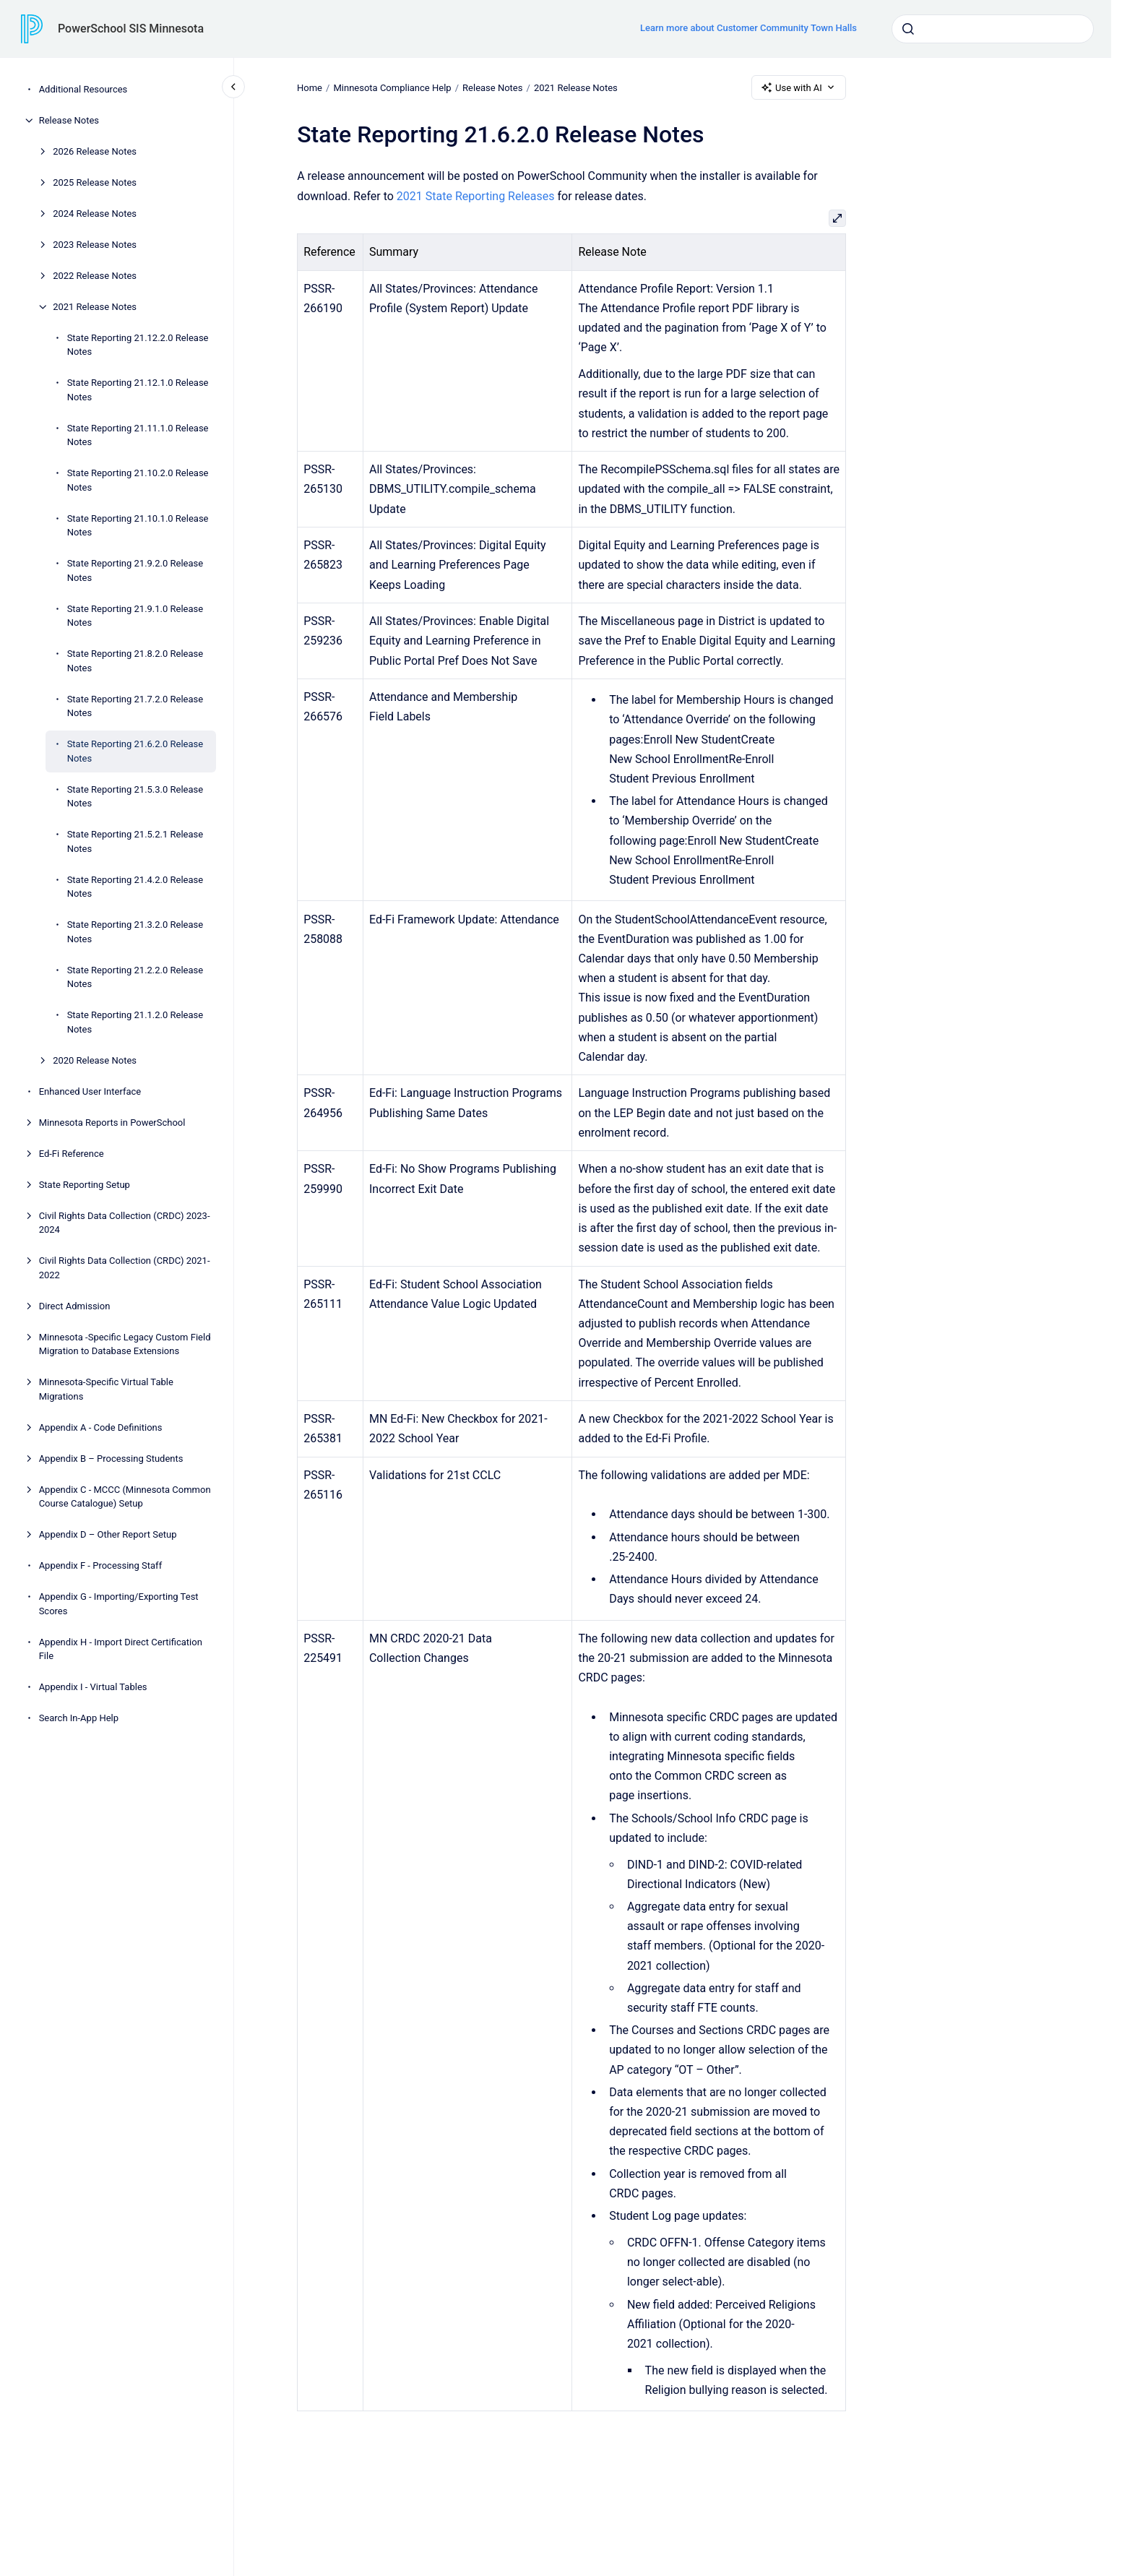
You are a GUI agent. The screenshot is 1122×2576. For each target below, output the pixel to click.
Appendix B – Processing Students (111, 1458)
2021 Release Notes (95, 306)
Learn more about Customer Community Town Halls (748, 27)
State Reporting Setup (84, 1184)
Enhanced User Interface (90, 1091)
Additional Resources (83, 89)
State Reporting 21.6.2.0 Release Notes (135, 751)
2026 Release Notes (95, 151)
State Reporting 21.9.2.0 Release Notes (135, 570)
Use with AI (799, 87)
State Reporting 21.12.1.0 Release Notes (138, 389)
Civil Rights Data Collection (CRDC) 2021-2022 (124, 1267)
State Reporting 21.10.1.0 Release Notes (138, 525)
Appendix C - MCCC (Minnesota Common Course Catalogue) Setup (125, 1496)
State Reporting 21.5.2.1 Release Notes (135, 841)
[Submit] (908, 28)
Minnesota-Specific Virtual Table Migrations (106, 1389)
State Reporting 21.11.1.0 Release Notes (138, 435)
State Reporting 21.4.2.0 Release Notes (135, 887)
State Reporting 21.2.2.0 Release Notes (135, 977)
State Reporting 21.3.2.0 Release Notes (135, 931)
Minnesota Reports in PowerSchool (112, 1122)
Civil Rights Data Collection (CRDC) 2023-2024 (124, 1223)
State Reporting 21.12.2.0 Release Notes (138, 345)
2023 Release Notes (95, 244)
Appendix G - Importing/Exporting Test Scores (119, 1603)
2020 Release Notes (95, 1060)
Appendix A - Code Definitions (101, 1427)
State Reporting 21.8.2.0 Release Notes (135, 660)
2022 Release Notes (95, 275)
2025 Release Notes (95, 182)
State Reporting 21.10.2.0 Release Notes (138, 480)
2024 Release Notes (95, 213)
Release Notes (69, 120)
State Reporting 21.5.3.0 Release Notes (135, 796)
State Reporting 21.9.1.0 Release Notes (135, 616)
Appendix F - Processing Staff (101, 1565)
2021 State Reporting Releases (476, 196)
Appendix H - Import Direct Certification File (120, 1649)
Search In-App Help (78, 1718)
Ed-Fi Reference (71, 1153)
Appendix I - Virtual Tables (93, 1686)
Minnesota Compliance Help (392, 87)
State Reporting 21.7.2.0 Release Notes (135, 706)
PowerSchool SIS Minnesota (131, 28)
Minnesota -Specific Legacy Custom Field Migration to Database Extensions (125, 1344)
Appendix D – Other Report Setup (108, 1534)
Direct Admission (75, 1306)
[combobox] (992, 29)
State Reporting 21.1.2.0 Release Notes (135, 1022)
